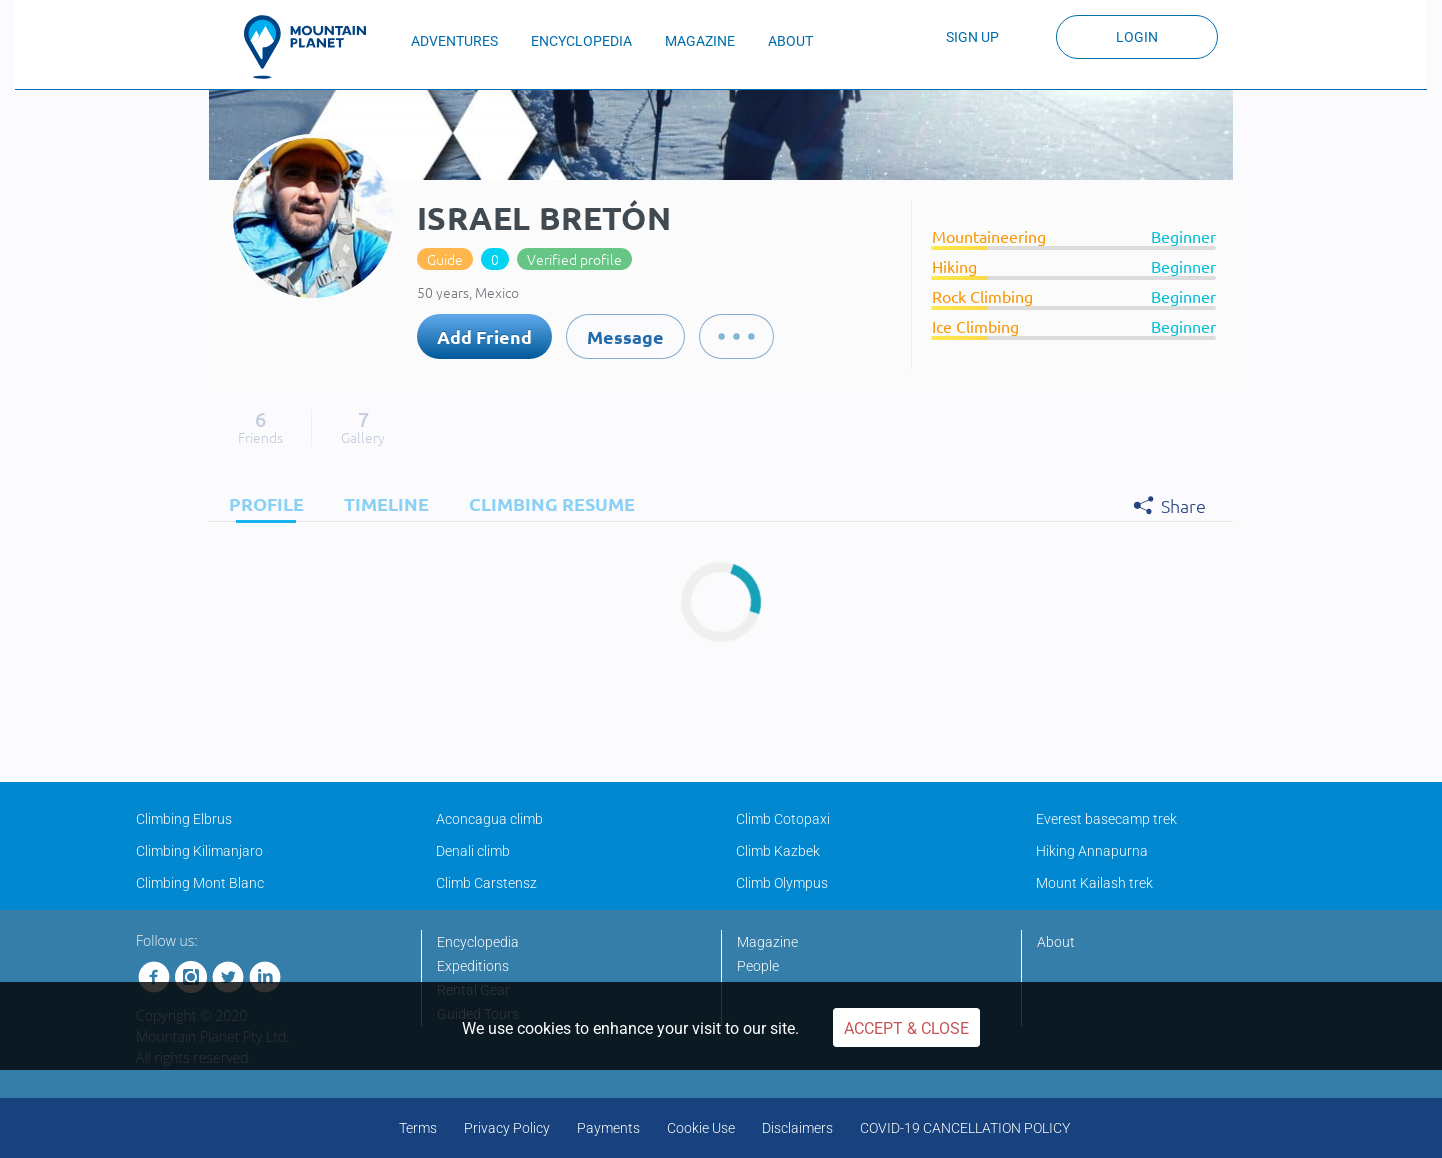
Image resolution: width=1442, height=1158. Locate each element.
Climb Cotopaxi (783, 819)
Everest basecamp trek (1106, 819)
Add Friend (484, 336)
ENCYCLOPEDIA (581, 41)
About (1056, 942)
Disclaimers (797, 1128)
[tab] (261, 503)
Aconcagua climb (489, 819)
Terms (418, 1128)
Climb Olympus (782, 883)
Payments (608, 1128)
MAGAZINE (700, 41)
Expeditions (473, 966)
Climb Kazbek (778, 851)
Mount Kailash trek (1094, 883)
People (758, 966)
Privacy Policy (507, 1128)
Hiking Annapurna (1092, 851)
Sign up (972, 37)
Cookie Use (701, 1128)
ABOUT (790, 41)
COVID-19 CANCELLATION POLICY (965, 1128)
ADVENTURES (454, 41)
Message (625, 336)
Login (1137, 37)
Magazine (767, 942)
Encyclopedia (478, 942)
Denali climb (473, 851)
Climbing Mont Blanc (200, 883)
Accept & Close (906, 1028)
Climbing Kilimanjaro (199, 851)
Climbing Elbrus (184, 819)
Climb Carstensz (486, 883)
